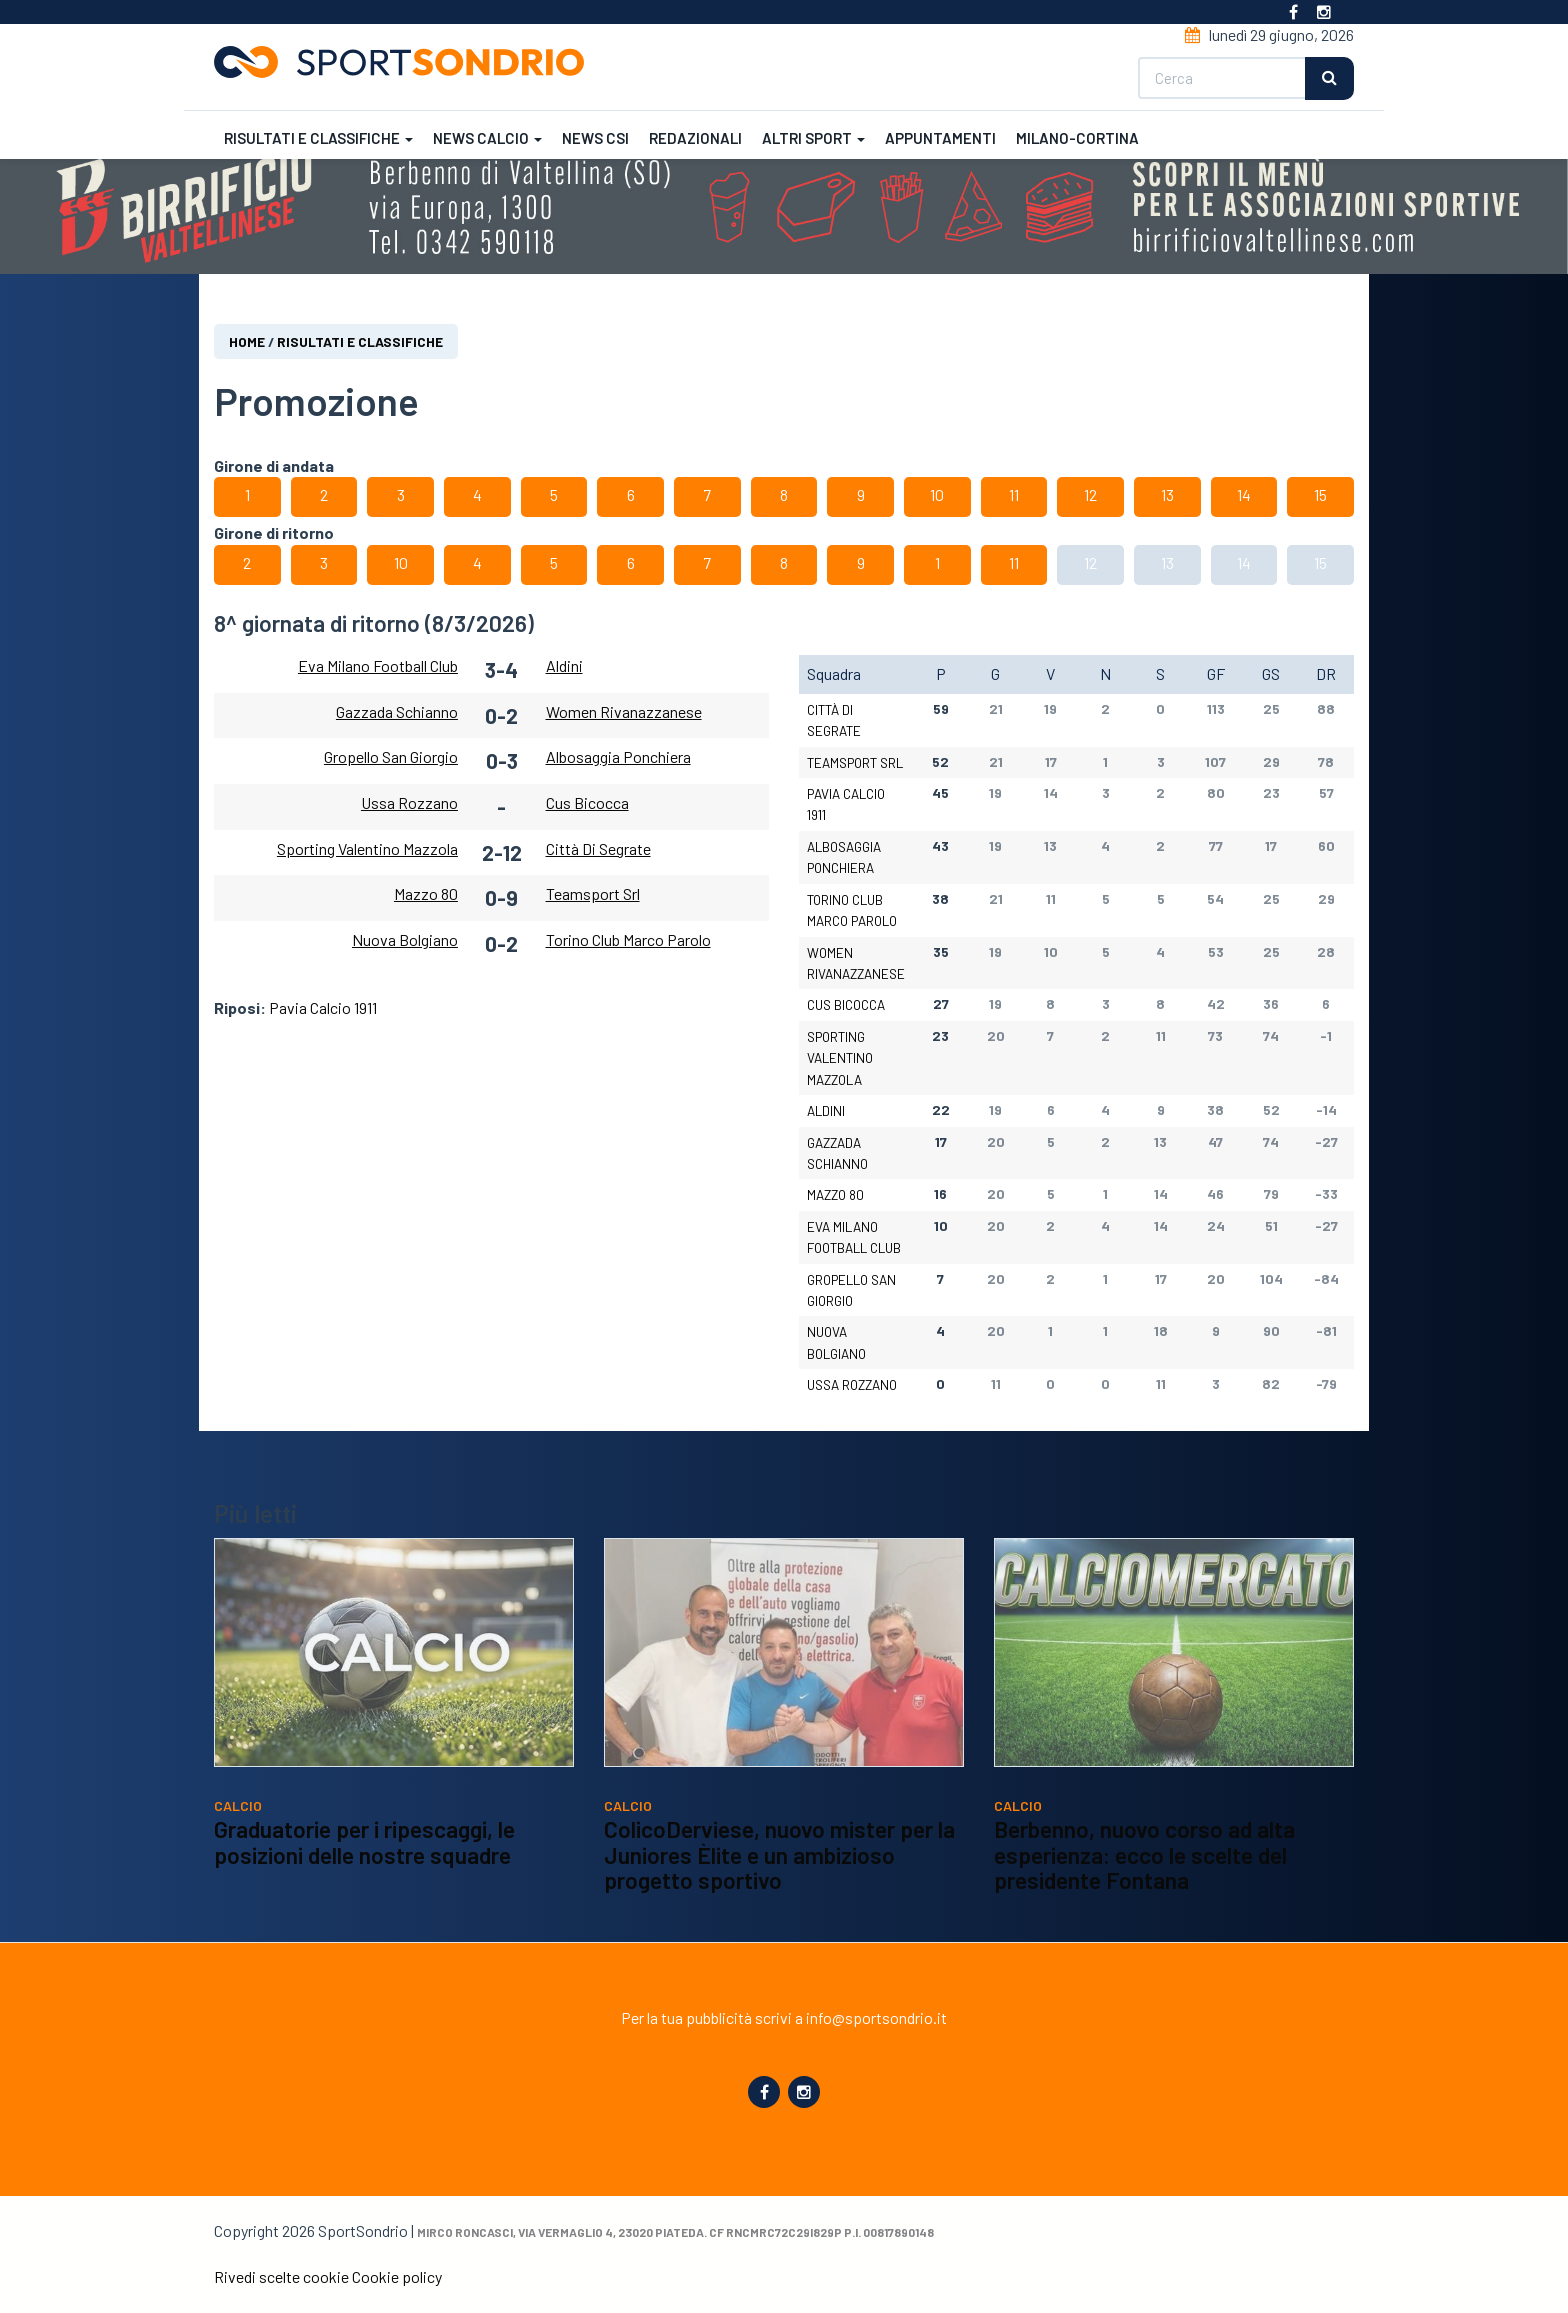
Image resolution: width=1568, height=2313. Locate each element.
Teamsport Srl (593, 893)
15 (1320, 494)
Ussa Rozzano (409, 802)
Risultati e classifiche (318, 138)
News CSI (595, 138)
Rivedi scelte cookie (281, 2276)
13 (1167, 494)
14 (1244, 494)
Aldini (564, 665)
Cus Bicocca (587, 802)
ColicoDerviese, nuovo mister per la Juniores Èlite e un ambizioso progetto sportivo (779, 1880)
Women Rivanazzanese (624, 711)
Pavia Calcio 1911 (323, 1007)
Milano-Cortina (1077, 138)
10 (937, 494)
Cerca (1329, 78)
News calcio (487, 138)
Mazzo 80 (426, 893)
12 (1090, 494)
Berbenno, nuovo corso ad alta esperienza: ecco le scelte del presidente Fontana (1144, 1880)
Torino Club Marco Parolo (628, 939)
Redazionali (695, 138)
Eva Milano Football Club (378, 665)
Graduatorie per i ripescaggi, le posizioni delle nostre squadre (364, 1868)
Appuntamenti (940, 138)
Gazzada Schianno (397, 711)
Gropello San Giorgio (391, 756)
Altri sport (813, 138)
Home (247, 341)
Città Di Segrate (598, 848)
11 (1014, 494)
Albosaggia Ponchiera (618, 756)
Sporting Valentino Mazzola (367, 848)
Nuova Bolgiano (405, 939)
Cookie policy (397, 2276)
